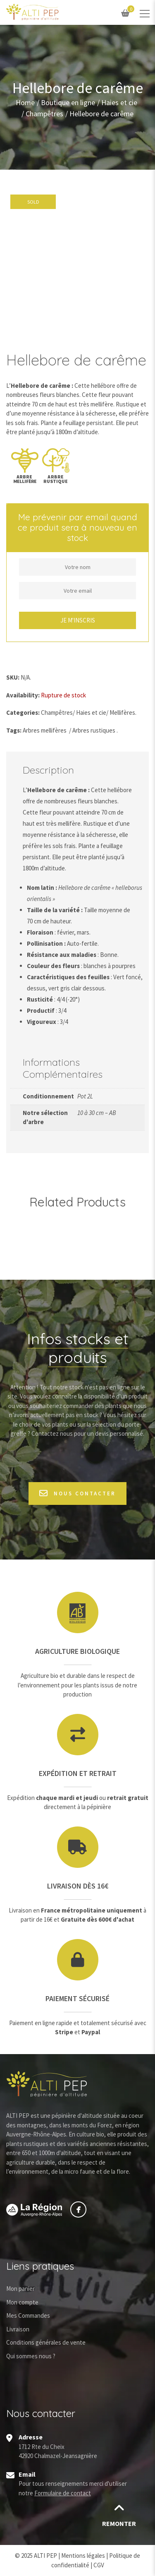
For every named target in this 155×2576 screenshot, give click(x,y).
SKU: (12, 677)
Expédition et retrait (78, 1773)
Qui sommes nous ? (30, 2356)
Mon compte (22, 2302)
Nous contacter (77, 1493)
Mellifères (122, 712)
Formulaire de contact (62, 2493)
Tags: (13, 730)
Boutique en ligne (68, 103)
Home (25, 103)
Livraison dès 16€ (77, 1886)
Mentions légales (83, 2555)
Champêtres (44, 114)
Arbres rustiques (93, 730)
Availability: (23, 695)
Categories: (23, 712)
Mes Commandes (28, 2315)
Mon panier (20, 2288)
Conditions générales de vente (46, 2342)
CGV (98, 2565)
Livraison (17, 2329)
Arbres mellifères (45, 730)
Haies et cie (119, 103)
